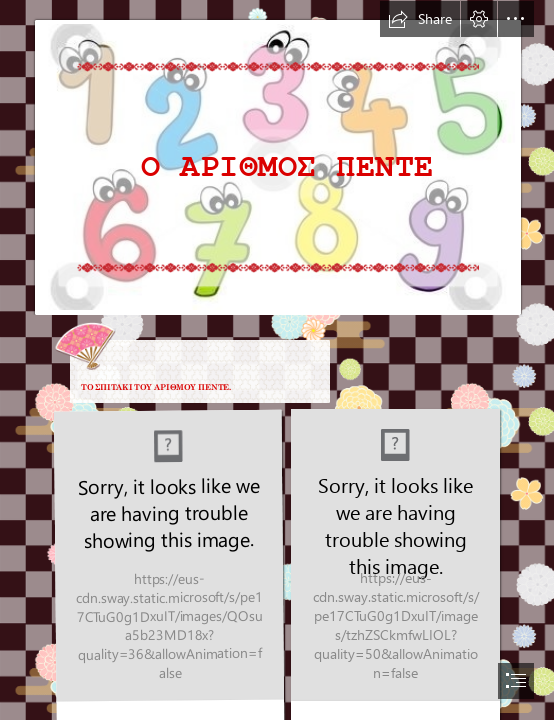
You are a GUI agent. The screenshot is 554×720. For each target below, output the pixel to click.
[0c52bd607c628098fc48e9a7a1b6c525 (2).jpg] (277, 158)
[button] (420, 19)
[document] (277, 360)
